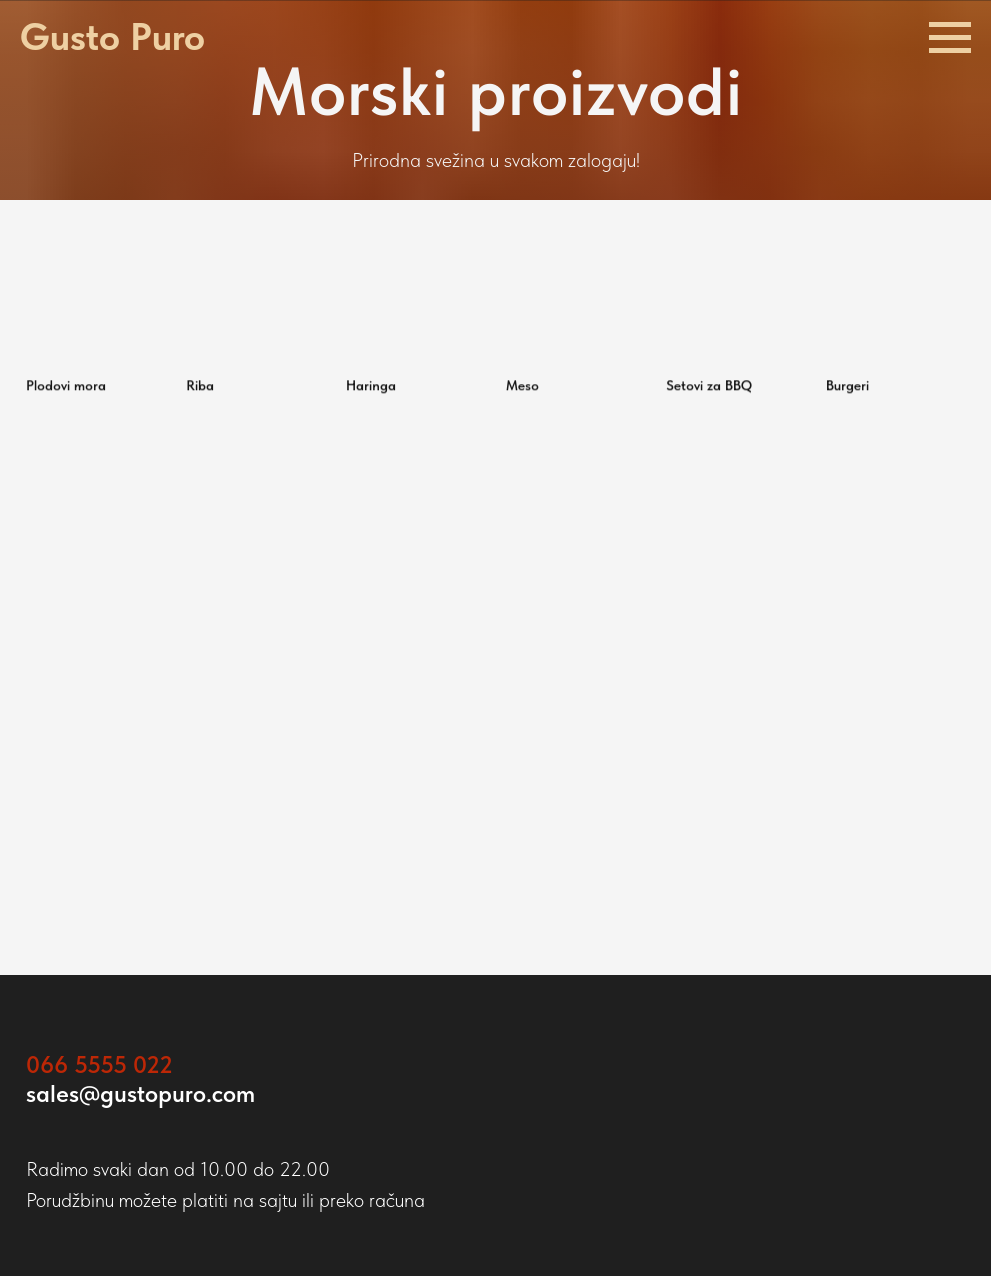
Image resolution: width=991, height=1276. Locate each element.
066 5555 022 (99, 1064)
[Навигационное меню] (950, 38)
